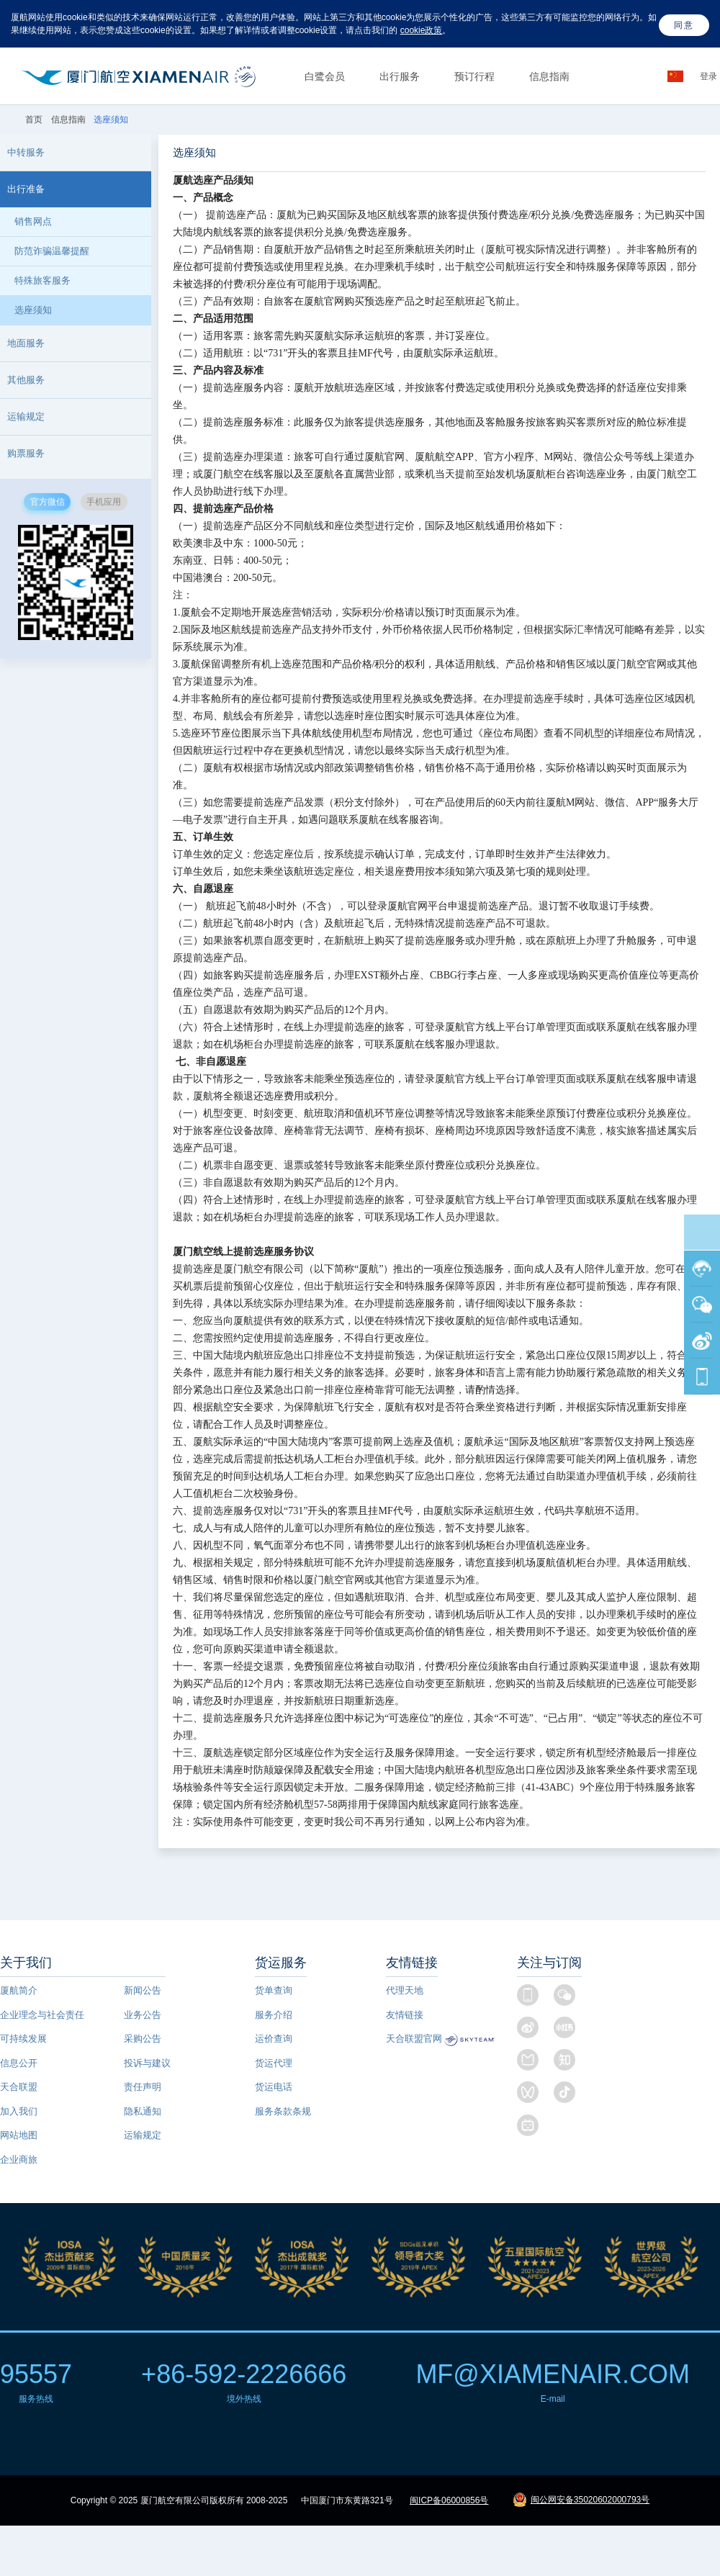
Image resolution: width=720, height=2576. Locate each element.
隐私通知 (142, 2111)
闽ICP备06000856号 (449, 2500)
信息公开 (18, 2063)
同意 (684, 25)
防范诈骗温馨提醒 (51, 251)
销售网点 (33, 221)
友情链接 (404, 2014)
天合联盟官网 (414, 2038)
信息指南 (549, 76)
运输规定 (142, 2135)
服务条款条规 (283, 2111)
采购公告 (142, 2038)
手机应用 (103, 502)
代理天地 (404, 1990)
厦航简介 (18, 1990)
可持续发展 (23, 2038)
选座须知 (33, 310)
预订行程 (474, 76)
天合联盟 (18, 2086)
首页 (35, 119)
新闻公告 (142, 1990)
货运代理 (273, 2063)
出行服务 (399, 76)
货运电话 (273, 2086)
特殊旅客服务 (42, 280)
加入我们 (18, 2111)
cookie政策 (421, 30)
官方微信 (47, 502)
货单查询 (273, 1990)
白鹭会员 (325, 76)
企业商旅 (18, 2159)
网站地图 (18, 2135)
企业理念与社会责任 (42, 2014)
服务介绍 (273, 2014)
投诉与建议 (147, 2063)
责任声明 (142, 2086)
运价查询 (273, 2038)
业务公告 (142, 2014)
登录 (709, 76)
